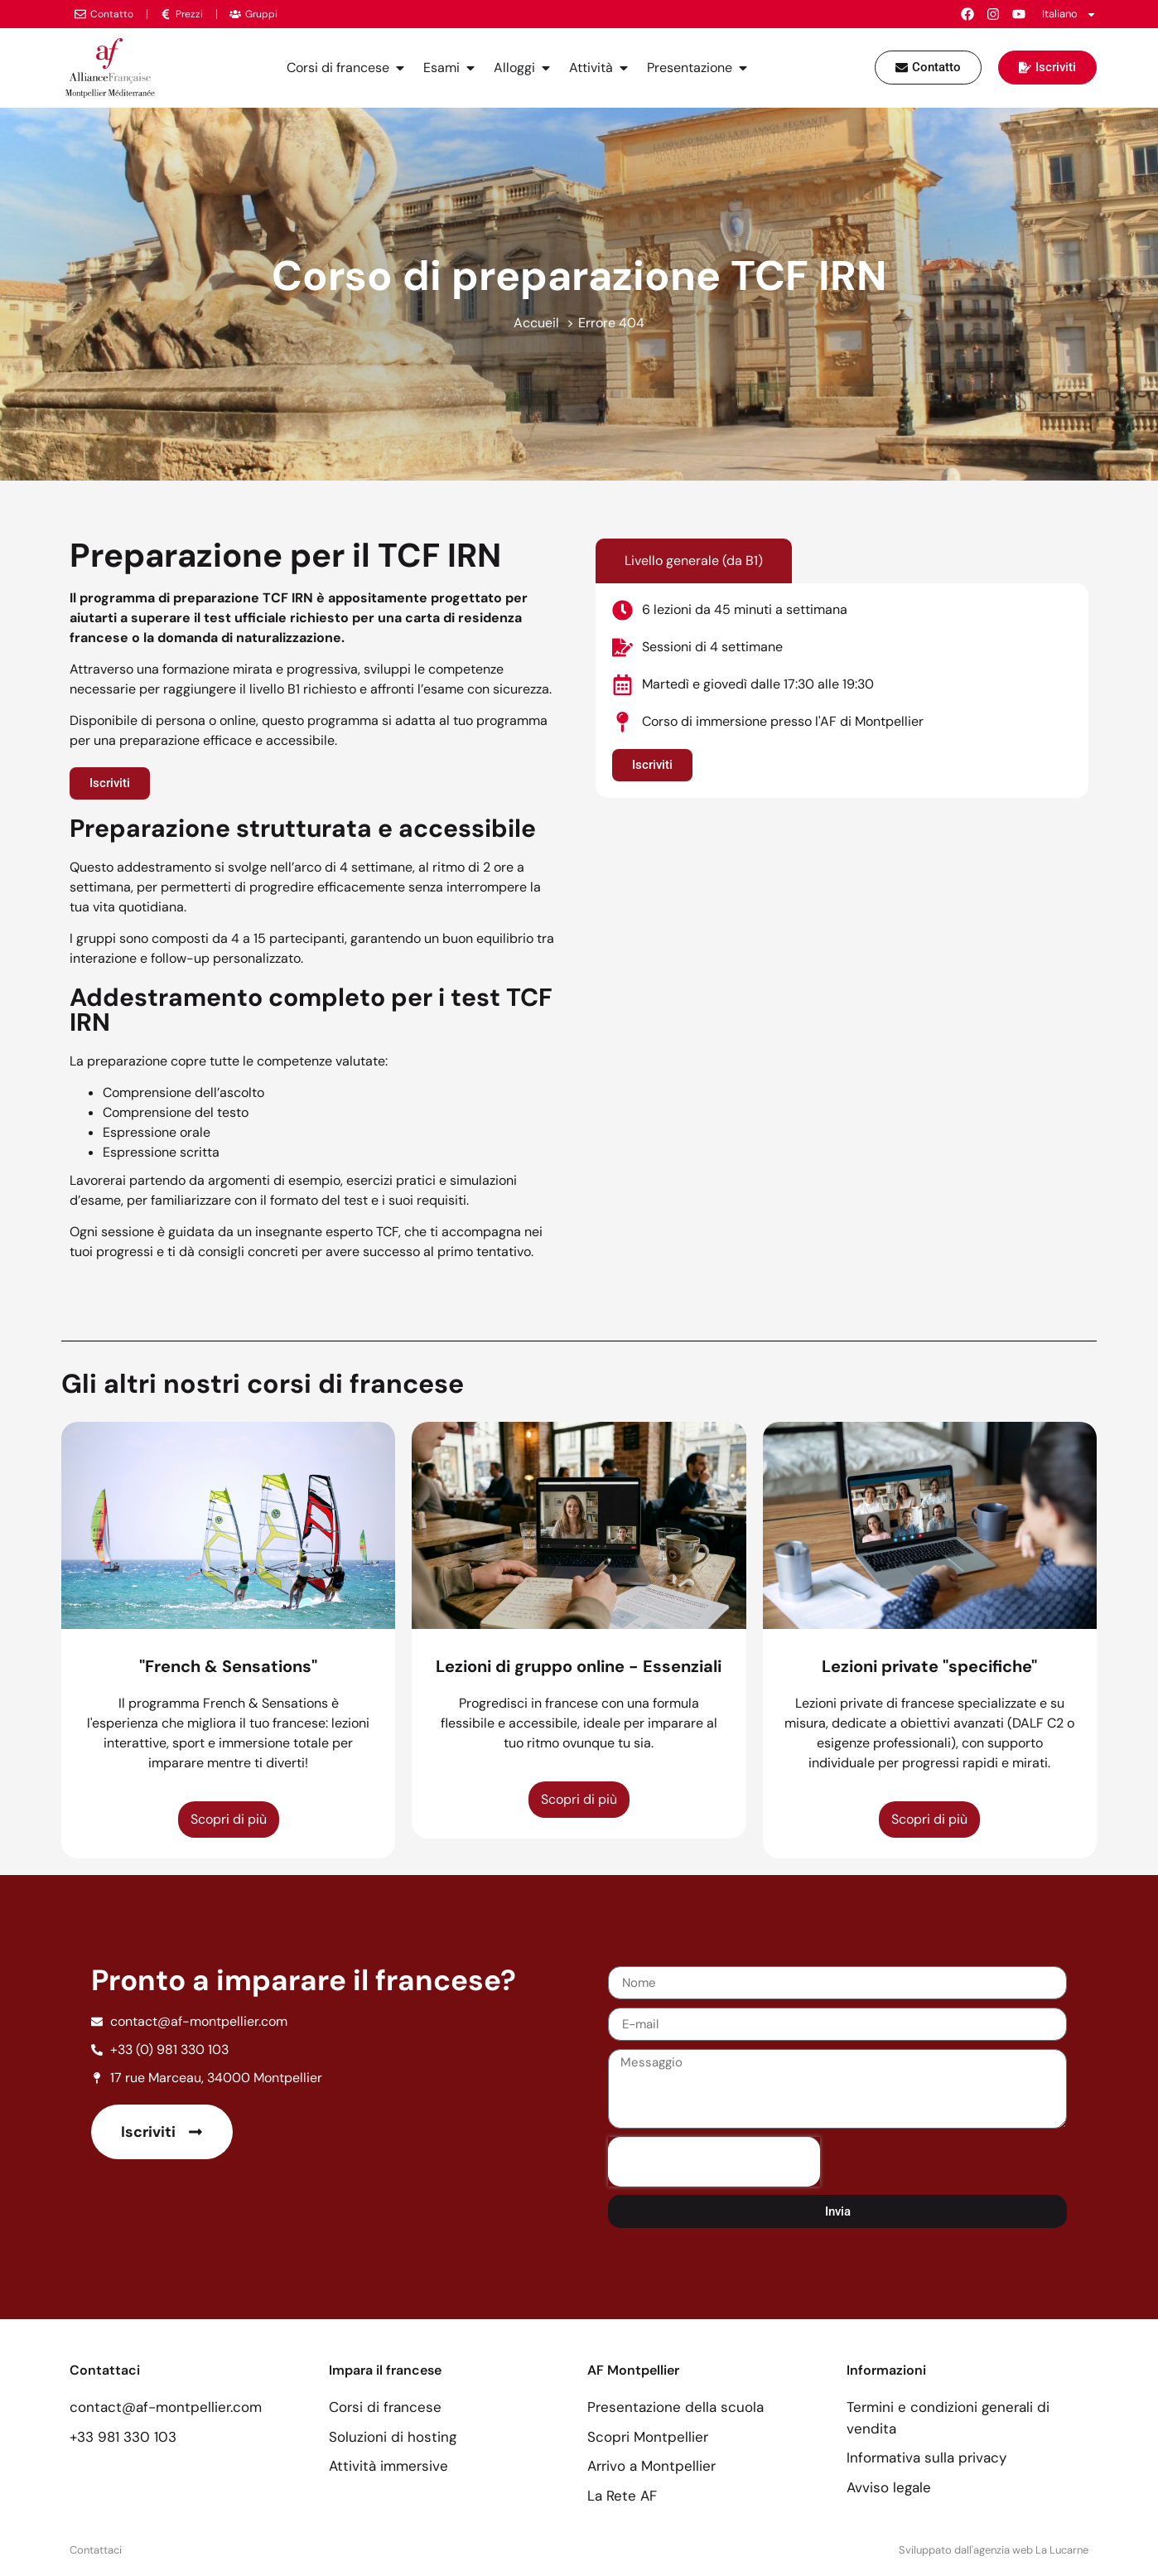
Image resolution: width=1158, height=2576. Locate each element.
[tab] (694, 561)
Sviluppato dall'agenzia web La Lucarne (993, 2550)
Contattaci (96, 2550)
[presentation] (714, 2162)
